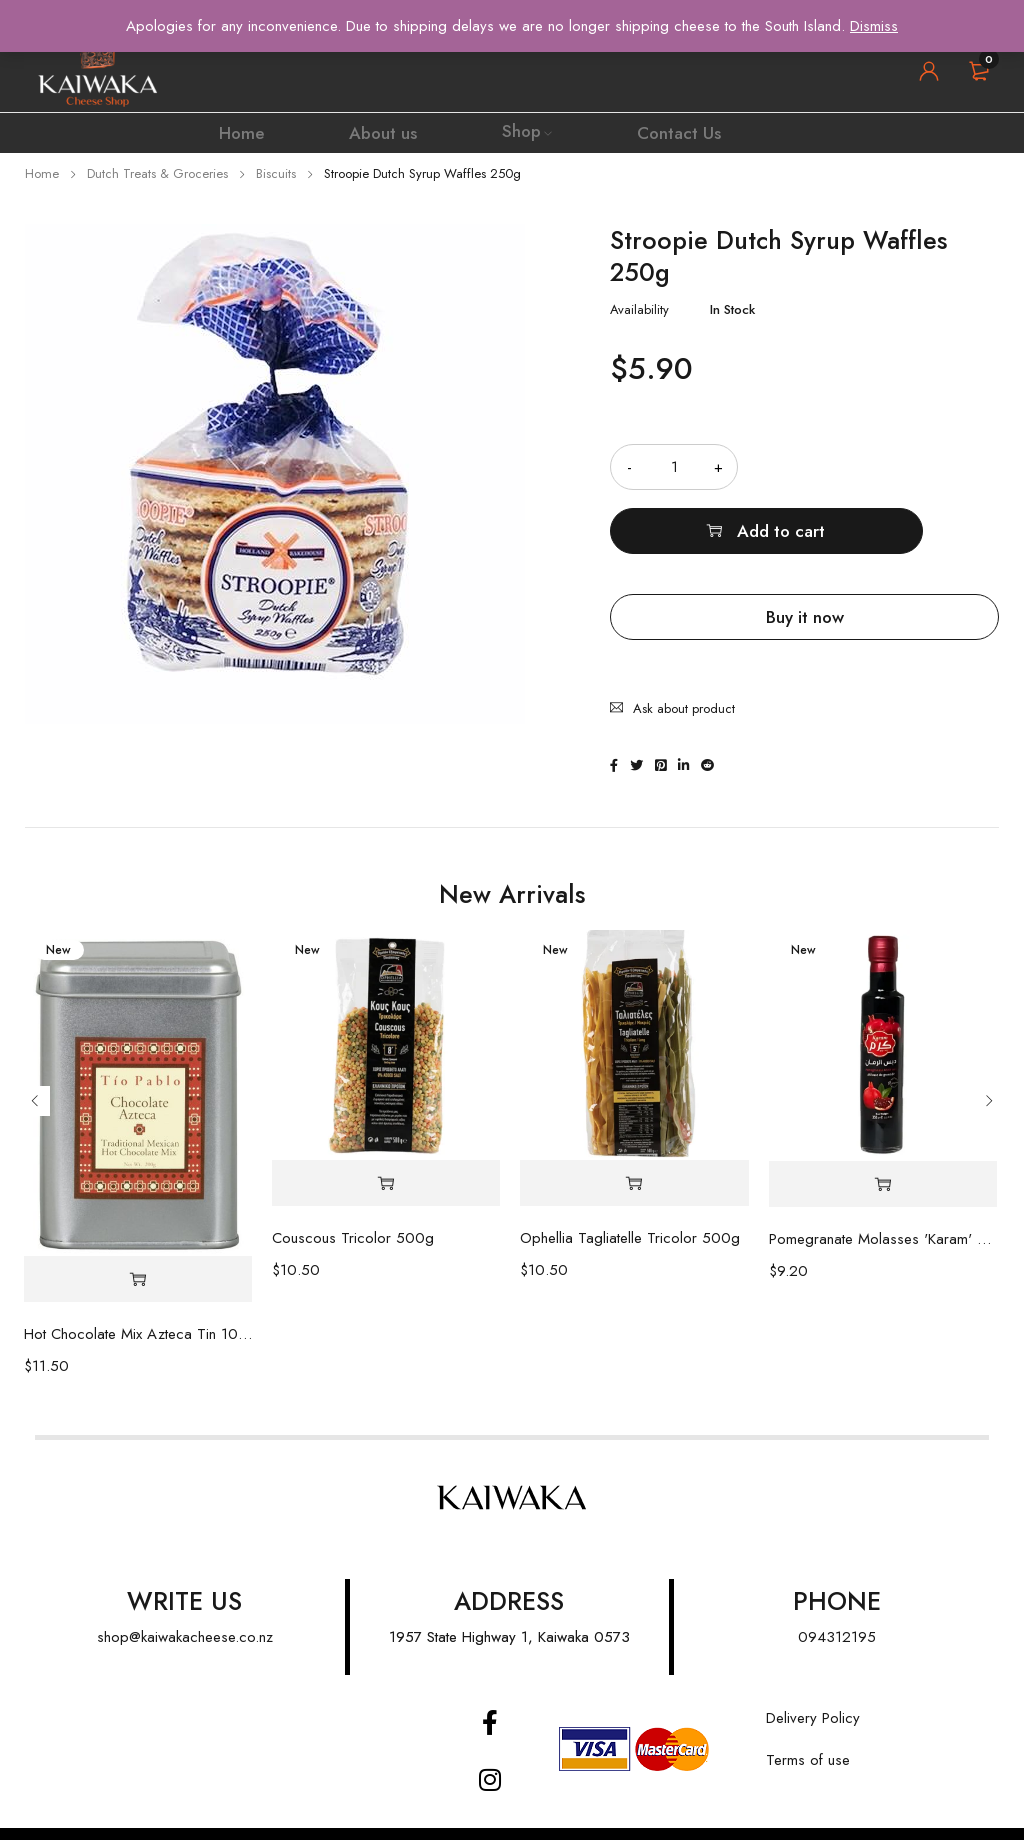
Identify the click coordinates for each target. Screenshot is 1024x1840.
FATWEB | (473, 1811)
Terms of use (808, 1716)
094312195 (837, 1593)
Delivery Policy (813, 1674)
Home (42, 173)
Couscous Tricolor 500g (353, 1194)
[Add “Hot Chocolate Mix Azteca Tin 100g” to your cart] (138, 1235)
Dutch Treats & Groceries (157, 173)
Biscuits (276, 173)
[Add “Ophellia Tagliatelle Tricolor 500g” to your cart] (634, 1139)
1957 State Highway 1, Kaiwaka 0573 (509, 1593)
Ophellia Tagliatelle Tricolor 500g (630, 1194)
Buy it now (805, 553)
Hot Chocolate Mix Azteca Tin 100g (138, 1290)
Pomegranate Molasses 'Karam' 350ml (883, 1195)
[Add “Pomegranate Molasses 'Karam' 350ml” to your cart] (883, 1140)
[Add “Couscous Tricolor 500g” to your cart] (386, 1139)
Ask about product (684, 626)
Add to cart (894, 467)
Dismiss (874, 26)
